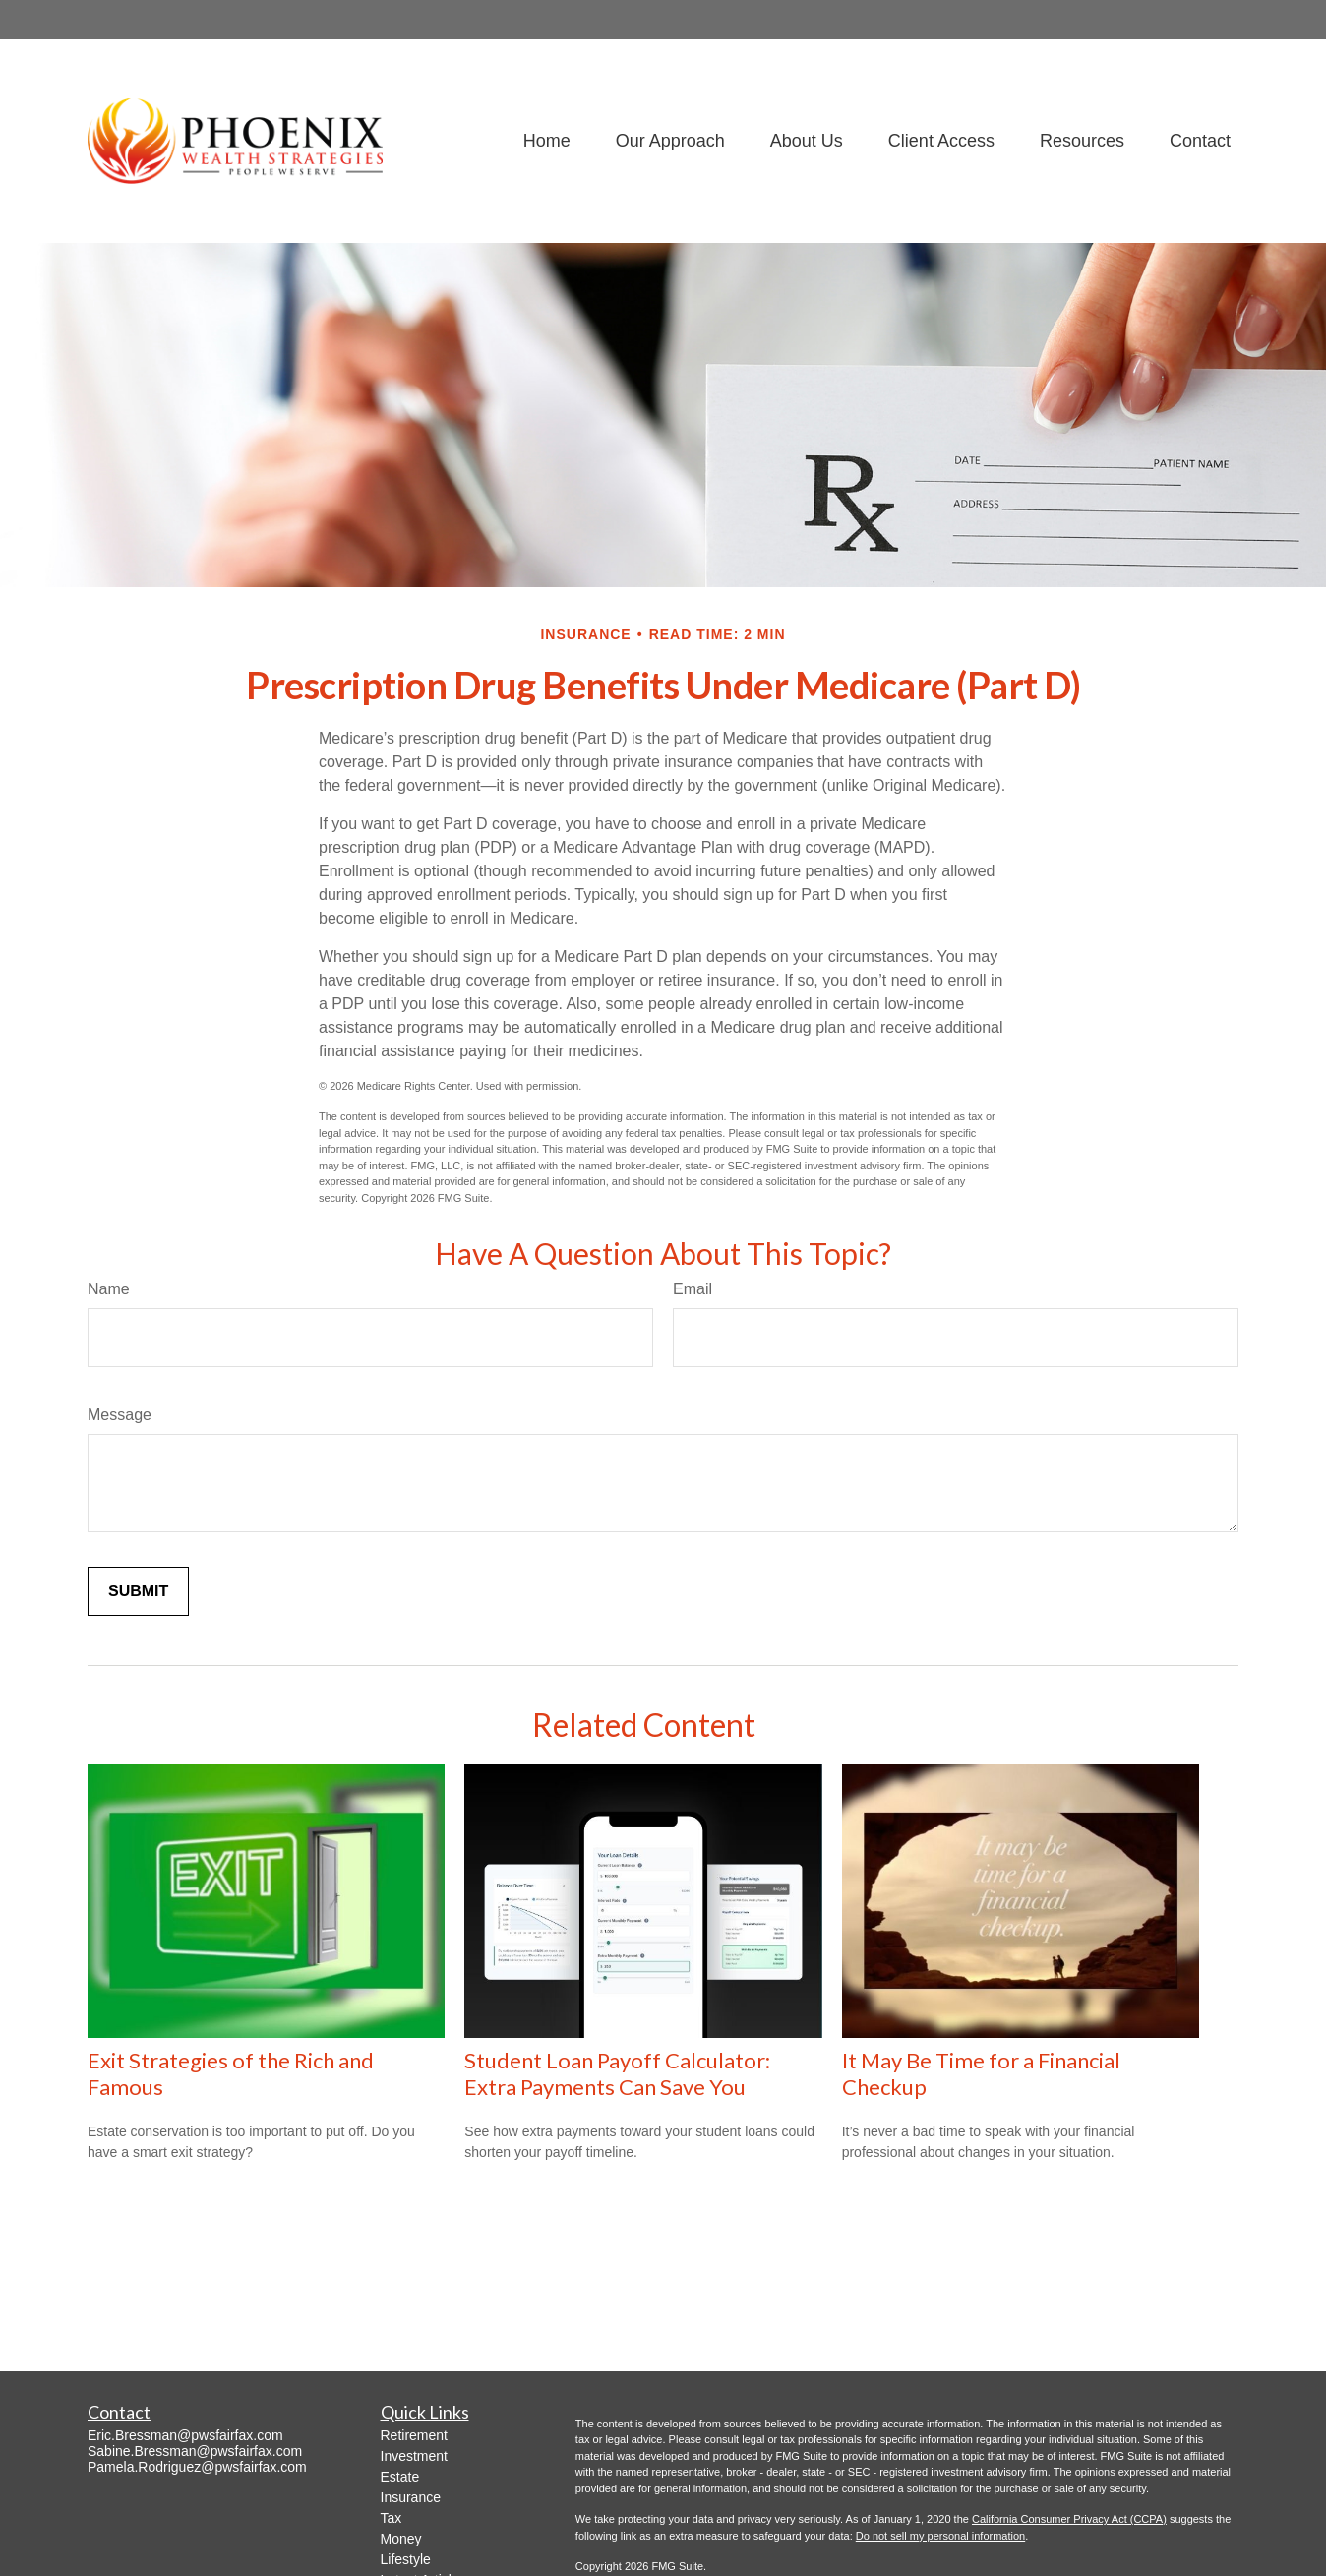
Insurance (411, 2497)
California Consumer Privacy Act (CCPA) (1069, 2519)
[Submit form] (138, 1591)
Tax (391, 2518)
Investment (414, 2456)
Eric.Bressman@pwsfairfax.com (185, 2435)
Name (109, 1289)
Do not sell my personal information (940, 2536)
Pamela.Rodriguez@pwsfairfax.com (197, 2467)
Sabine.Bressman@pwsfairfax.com (195, 2451)
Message (119, 1415)
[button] (546, 140)
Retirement (414, 2435)
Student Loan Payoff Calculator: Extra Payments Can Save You (617, 2073)
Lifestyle (406, 2559)
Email (692, 1289)
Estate (400, 2477)
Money (401, 2538)
